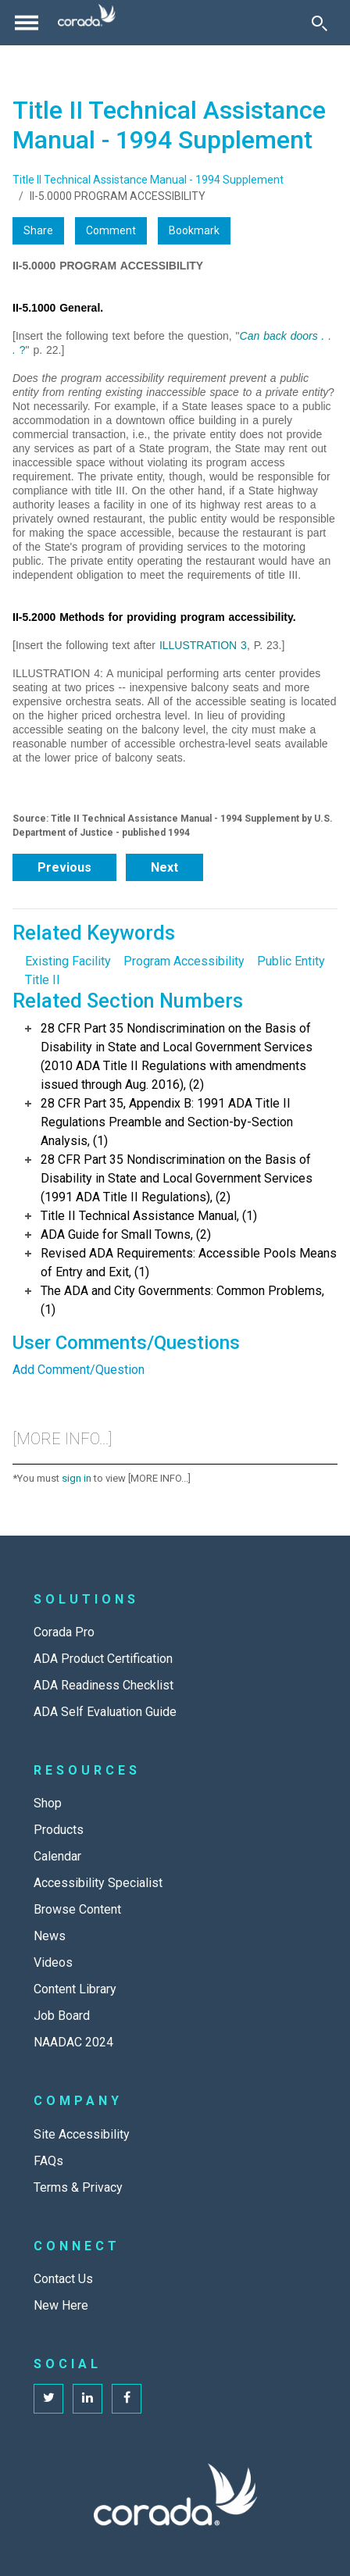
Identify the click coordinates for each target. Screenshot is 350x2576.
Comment (111, 230)
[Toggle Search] (320, 22)
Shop (48, 1803)
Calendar (57, 1856)
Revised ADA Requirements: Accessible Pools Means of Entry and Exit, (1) (189, 1262)
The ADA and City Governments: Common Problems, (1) (182, 1300)
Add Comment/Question (78, 1369)
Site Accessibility (82, 2134)
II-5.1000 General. (57, 307)
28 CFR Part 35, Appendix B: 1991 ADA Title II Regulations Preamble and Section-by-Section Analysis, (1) (167, 1122)
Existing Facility (68, 961)
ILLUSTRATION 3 (203, 645)
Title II (42, 979)
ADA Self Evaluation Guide (105, 1711)
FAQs (48, 2160)
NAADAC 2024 (73, 2042)
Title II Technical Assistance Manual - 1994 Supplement (148, 179)
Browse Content (77, 1909)
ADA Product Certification (103, 1658)
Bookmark (194, 230)
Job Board (62, 2015)
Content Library (75, 1989)
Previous (64, 867)
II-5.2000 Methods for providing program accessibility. (154, 617)
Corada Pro (64, 1632)
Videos (53, 1962)
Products (59, 1829)
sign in (76, 1478)
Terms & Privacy (78, 2187)
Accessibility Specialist (98, 1882)
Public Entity (291, 961)
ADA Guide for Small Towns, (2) (126, 1234)
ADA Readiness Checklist (103, 1685)
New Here (61, 2305)
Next (164, 867)
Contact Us (63, 2278)
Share (38, 230)
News (50, 1935)
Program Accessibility (184, 961)
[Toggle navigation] (26, 22)
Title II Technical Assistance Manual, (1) (149, 1215)
